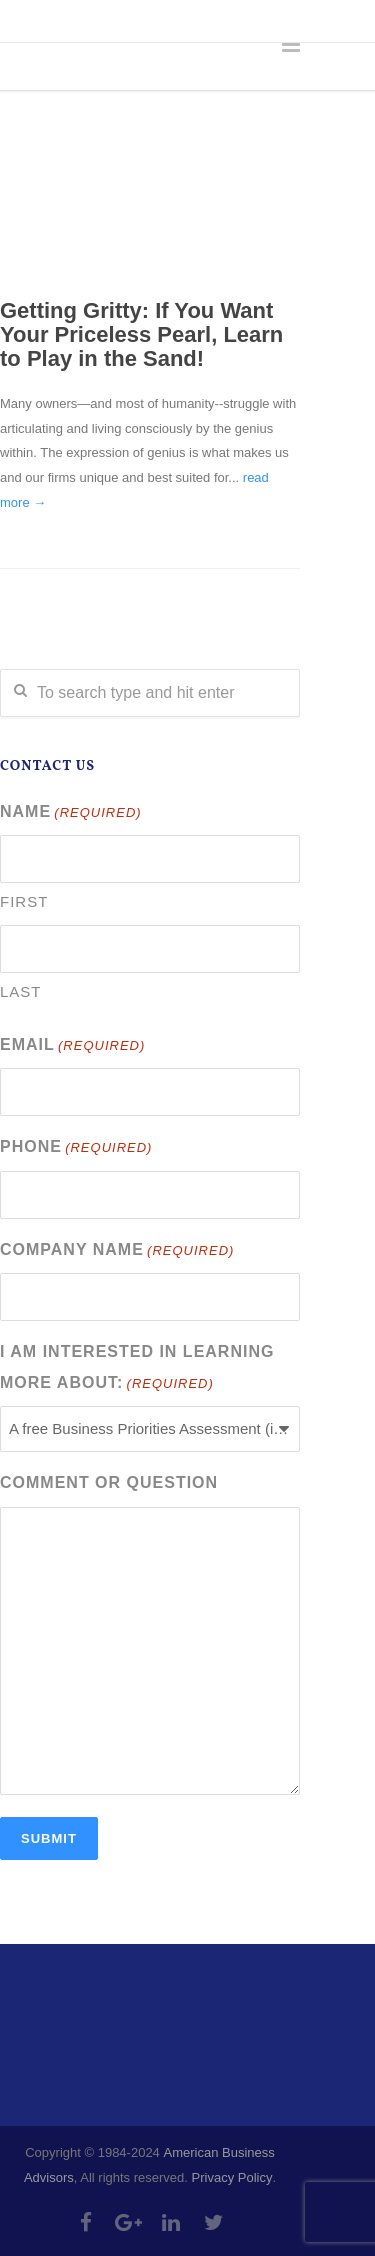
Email (72, 1046)
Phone (76, 1148)
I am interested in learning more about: (137, 1369)
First (24, 901)
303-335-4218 (58, 20)
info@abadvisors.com (211, 20)
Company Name (117, 1251)
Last (21, 991)
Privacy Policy (232, 2177)
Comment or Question (109, 1482)
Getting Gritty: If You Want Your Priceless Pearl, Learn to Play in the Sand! (141, 334)
